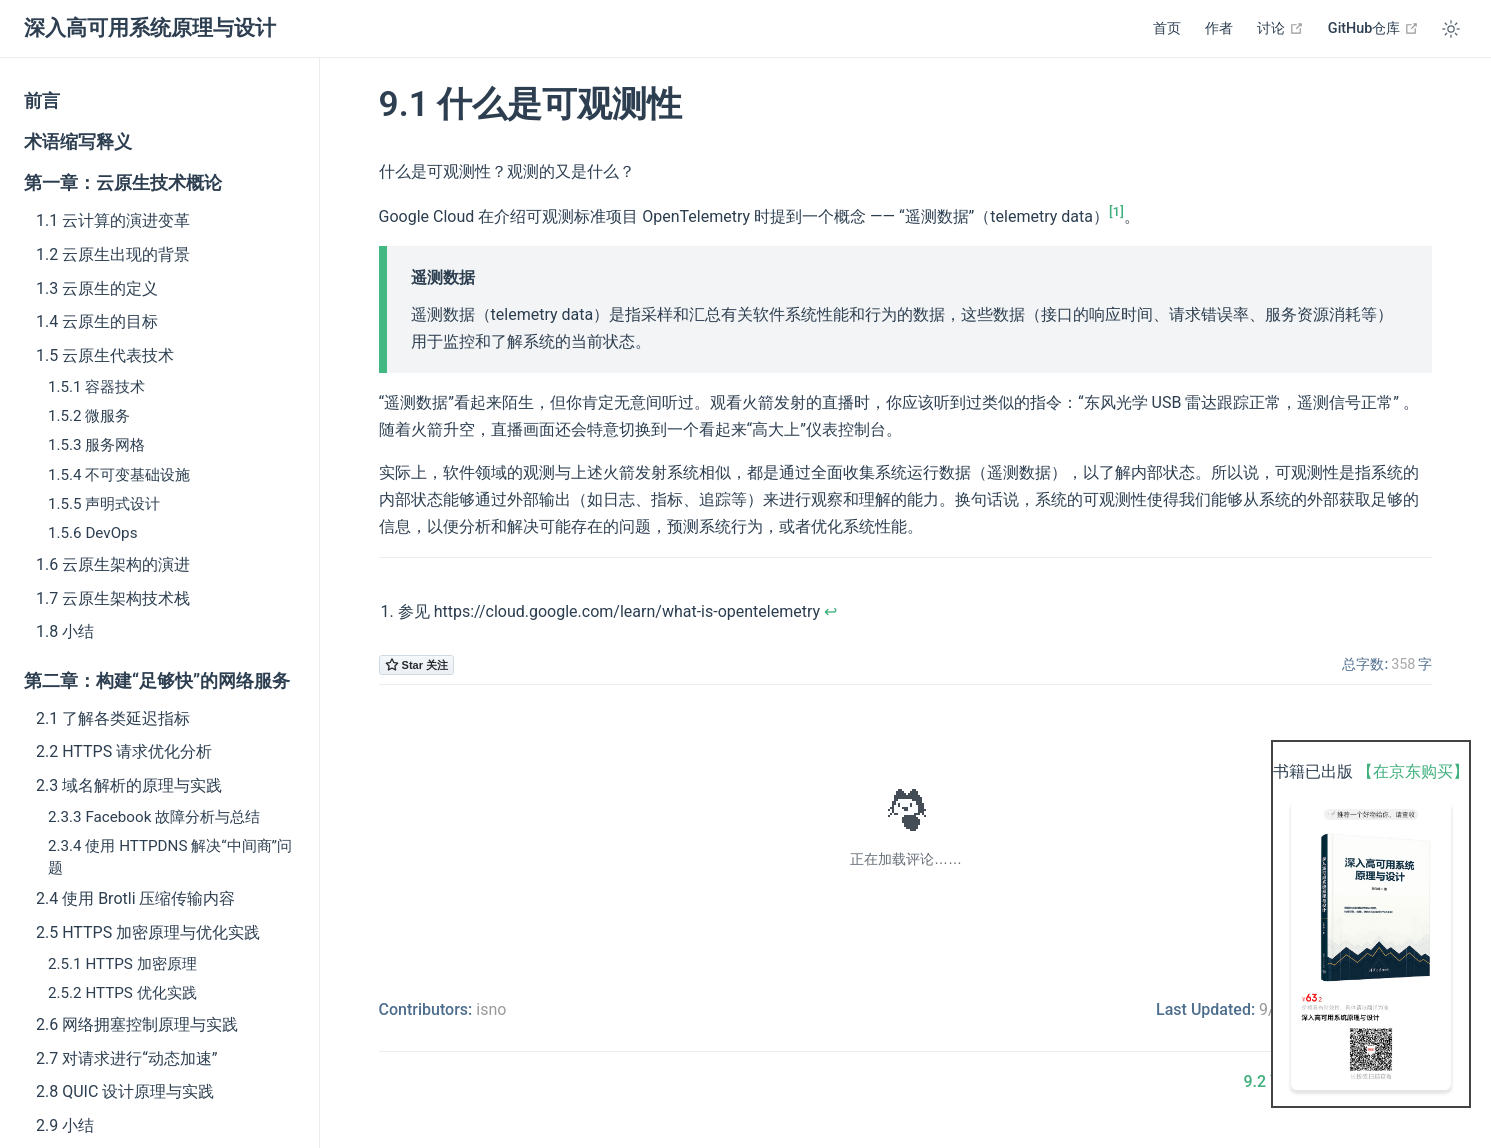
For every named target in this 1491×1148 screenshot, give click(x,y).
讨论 (1280, 28)
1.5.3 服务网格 (96, 445)
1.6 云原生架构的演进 (113, 564)
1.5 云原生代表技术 (105, 355)
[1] (1116, 211)
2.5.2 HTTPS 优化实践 (122, 993)
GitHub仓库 (1373, 28)
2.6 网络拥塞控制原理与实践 (137, 1024)
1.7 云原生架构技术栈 (113, 598)
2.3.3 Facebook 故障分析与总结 (154, 817)
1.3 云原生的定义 (97, 288)
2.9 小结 (65, 1125)
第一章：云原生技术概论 (123, 183)
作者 (1219, 28)
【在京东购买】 (1413, 771)
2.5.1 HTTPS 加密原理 (122, 964)
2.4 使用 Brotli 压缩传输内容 (135, 898)
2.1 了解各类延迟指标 (113, 718)
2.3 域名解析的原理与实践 (129, 785)
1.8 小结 (65, 631)
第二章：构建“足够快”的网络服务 (157, 681)
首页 (1167, 28)
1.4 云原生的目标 (97, 321)
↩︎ (830, 611)
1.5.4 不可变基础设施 (119, 475)
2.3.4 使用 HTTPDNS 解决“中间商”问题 (170, 856)
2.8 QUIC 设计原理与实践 (125, 1091)
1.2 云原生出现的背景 (113, 254)
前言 (42, 101)
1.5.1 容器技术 (96, 387)
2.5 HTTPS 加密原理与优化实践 (148, 932)
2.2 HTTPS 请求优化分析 (124, 751)
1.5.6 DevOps (92, 533)
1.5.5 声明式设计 (104, 504)
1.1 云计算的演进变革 (113, 220)
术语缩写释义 (78, 142)
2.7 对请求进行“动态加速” (127, 1058)
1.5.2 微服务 (89, 416)
